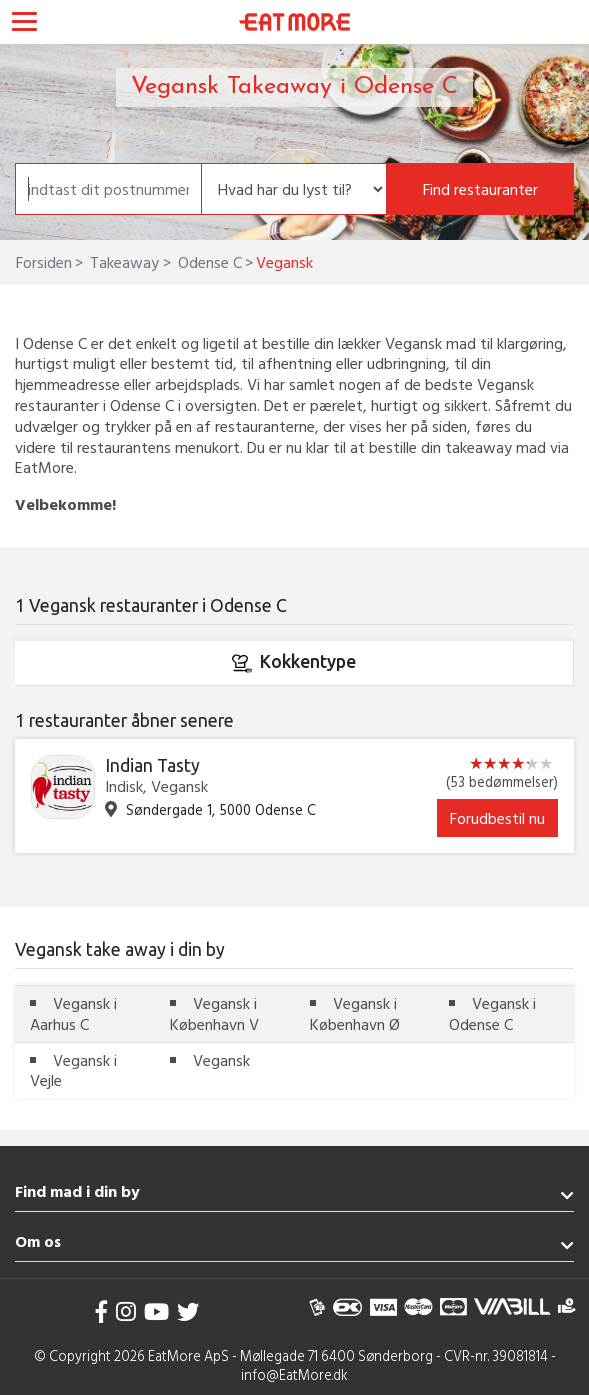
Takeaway (122, 262)
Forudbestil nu (497, 818)
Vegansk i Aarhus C (73, 1013)
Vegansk (221, 1060)
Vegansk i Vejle (73, 1070)
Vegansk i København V (214, 1013)
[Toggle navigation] (24, 24)
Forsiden (44, 262)
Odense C (208, 262)
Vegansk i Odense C (492, 1013)
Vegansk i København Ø (355, 1013)
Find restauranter (480, 189)
